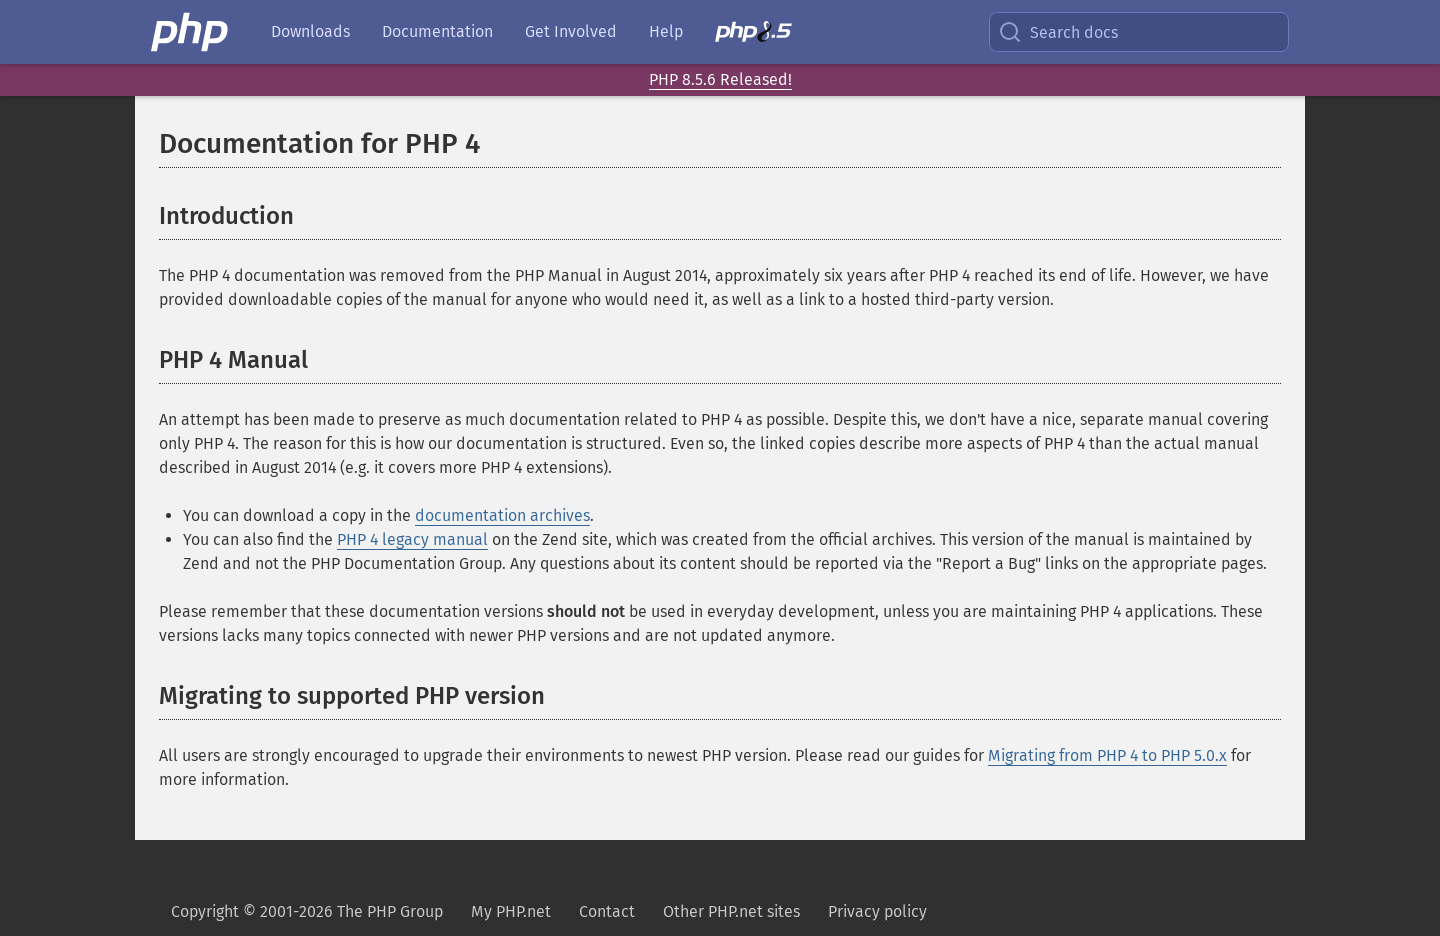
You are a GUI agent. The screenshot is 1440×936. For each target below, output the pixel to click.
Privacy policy (877, 911)
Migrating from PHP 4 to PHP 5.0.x (1107, 755)
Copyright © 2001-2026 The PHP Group (307, 911)
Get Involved (571, 31)
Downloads (310, 31)
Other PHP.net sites (731, 911)
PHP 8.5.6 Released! (720, 79)
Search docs (1058, 32)
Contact (607, 911)
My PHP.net (511, 911)
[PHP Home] (191, 32)
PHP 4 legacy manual (412, 539)
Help (666, 31)
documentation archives (502, 515)
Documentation (437, 31)
